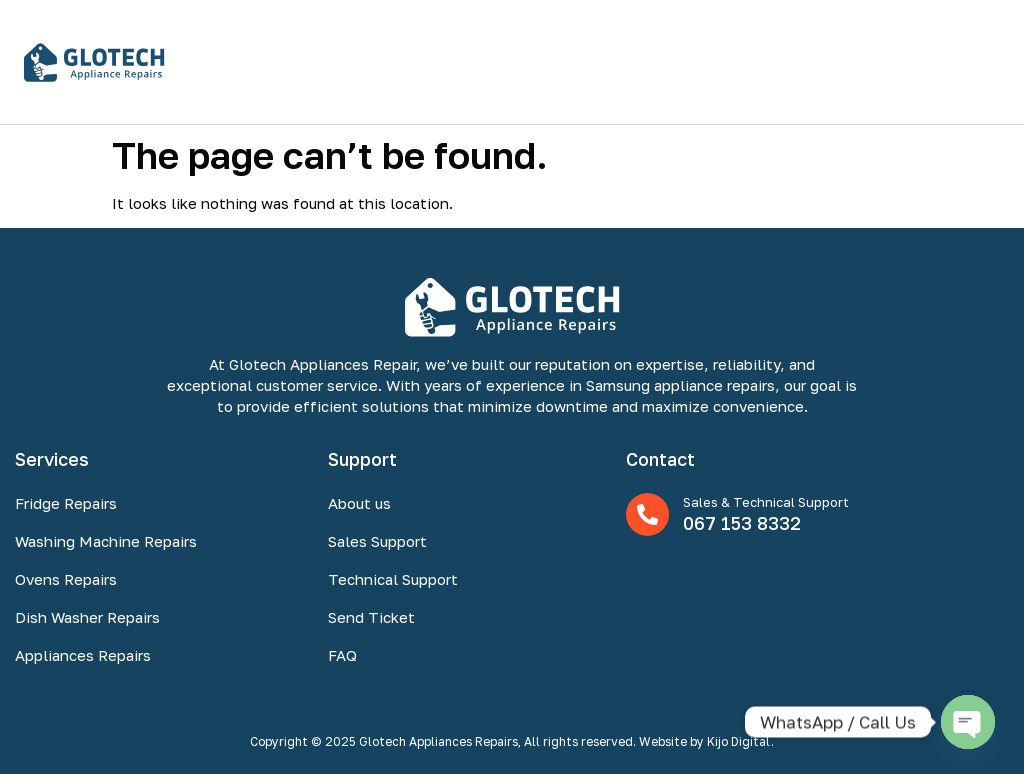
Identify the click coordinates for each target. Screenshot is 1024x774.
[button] (987, 61)
